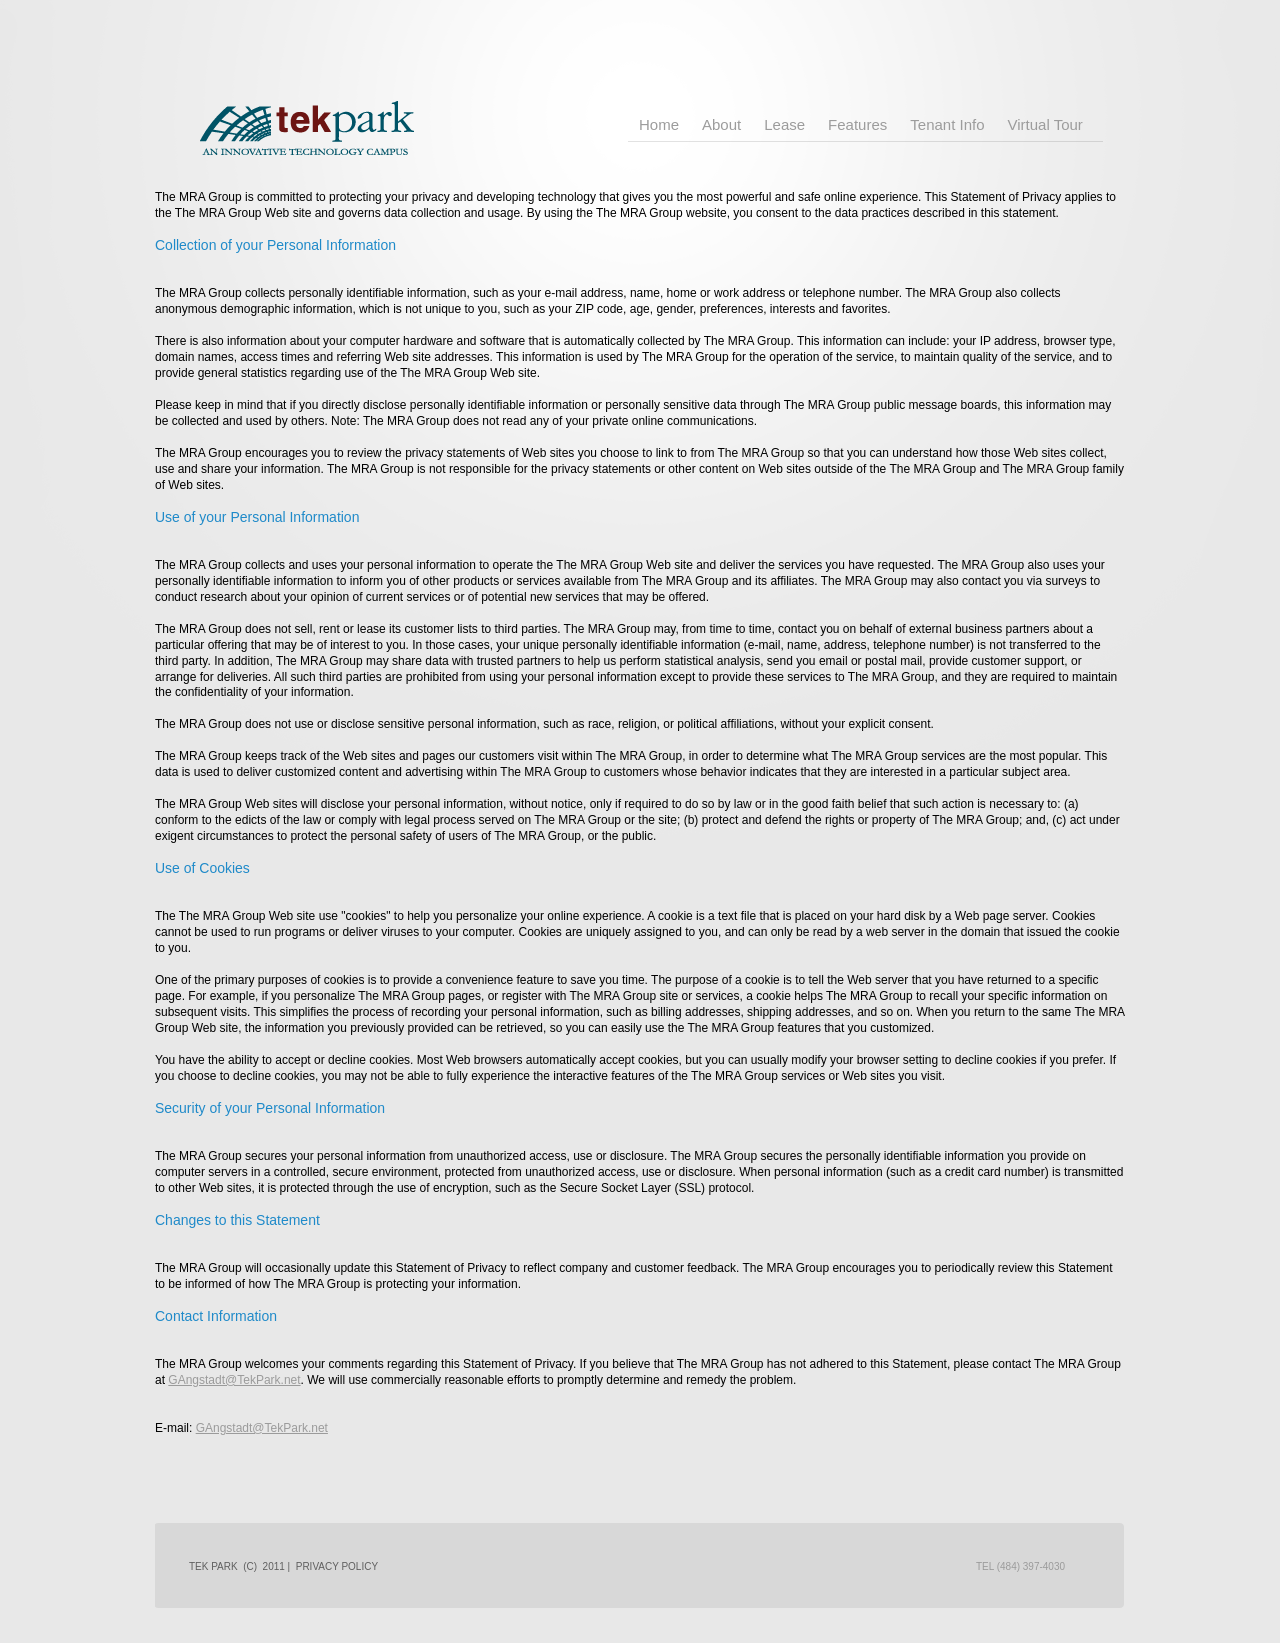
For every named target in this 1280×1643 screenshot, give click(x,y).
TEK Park (344, 120)
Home (659, 124)
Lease (784, 124)
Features (857, 124)
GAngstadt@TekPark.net (234, 1380)
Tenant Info (947, 124)
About (721, 124)
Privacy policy (337, 1566)
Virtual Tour (1045, 124)
